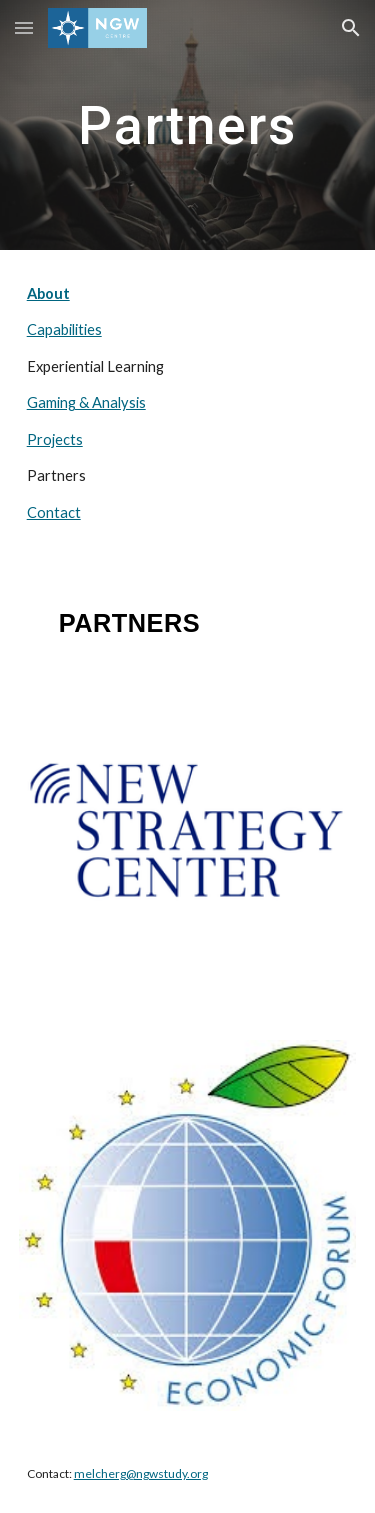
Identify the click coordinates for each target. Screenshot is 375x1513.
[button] (24, 27)
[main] (188, 125)
